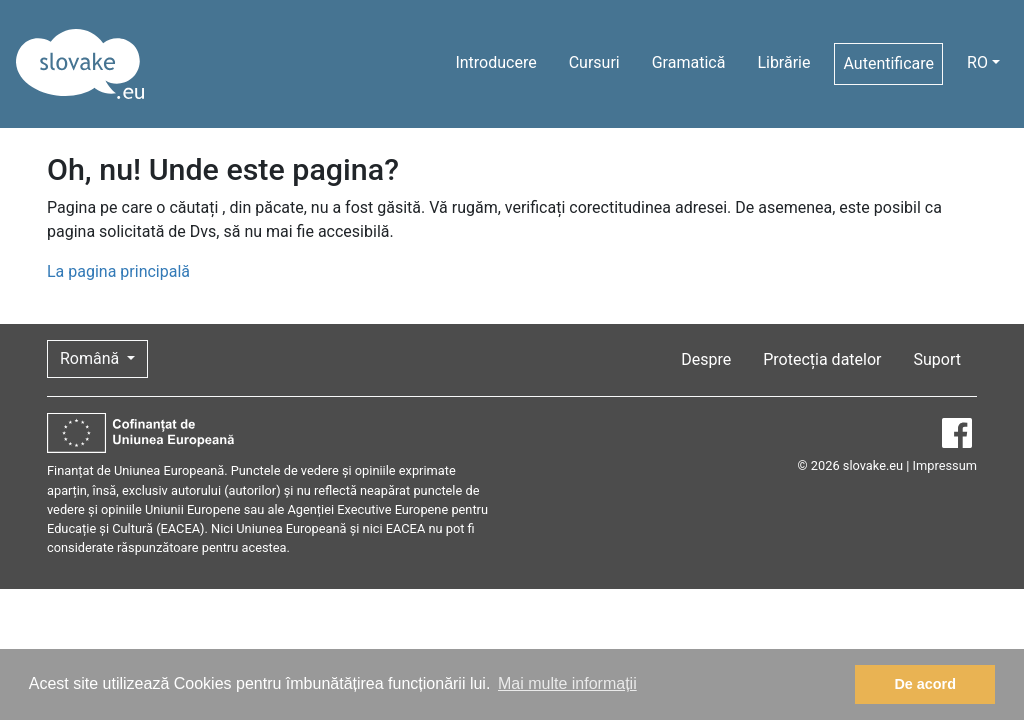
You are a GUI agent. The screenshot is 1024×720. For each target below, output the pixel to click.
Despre (706, 359)
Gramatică (689, 62)
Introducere (495, 62)
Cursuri (594, 62)
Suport (937, 359)
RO (977, 62)
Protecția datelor (822, 359)
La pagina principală (118, 271)
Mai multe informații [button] (567, 683)
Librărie (783, 62)
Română (91, 358)
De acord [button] (925, 684)
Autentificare (888, 63)
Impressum (945, 465)
